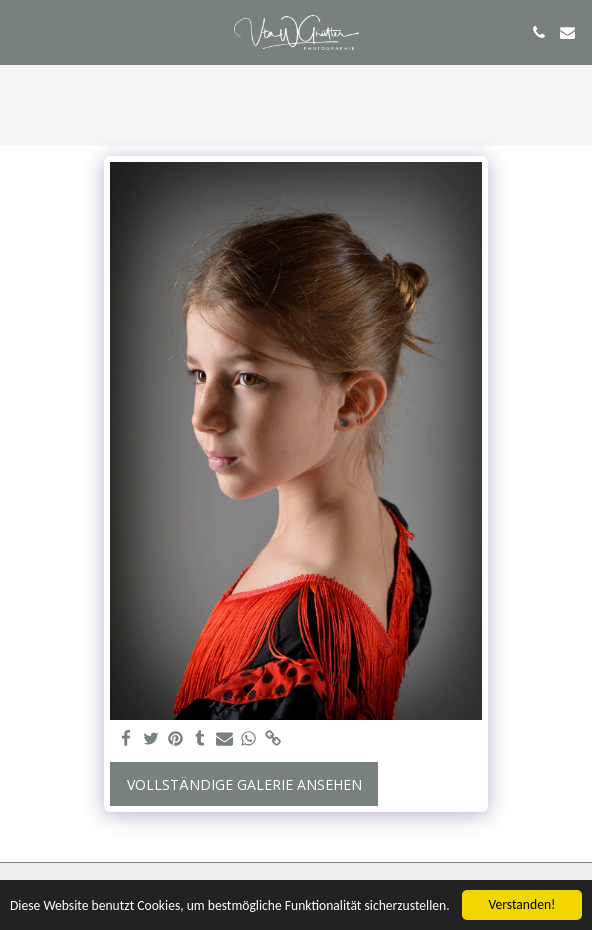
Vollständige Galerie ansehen (244, 784)
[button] (22, 31)
